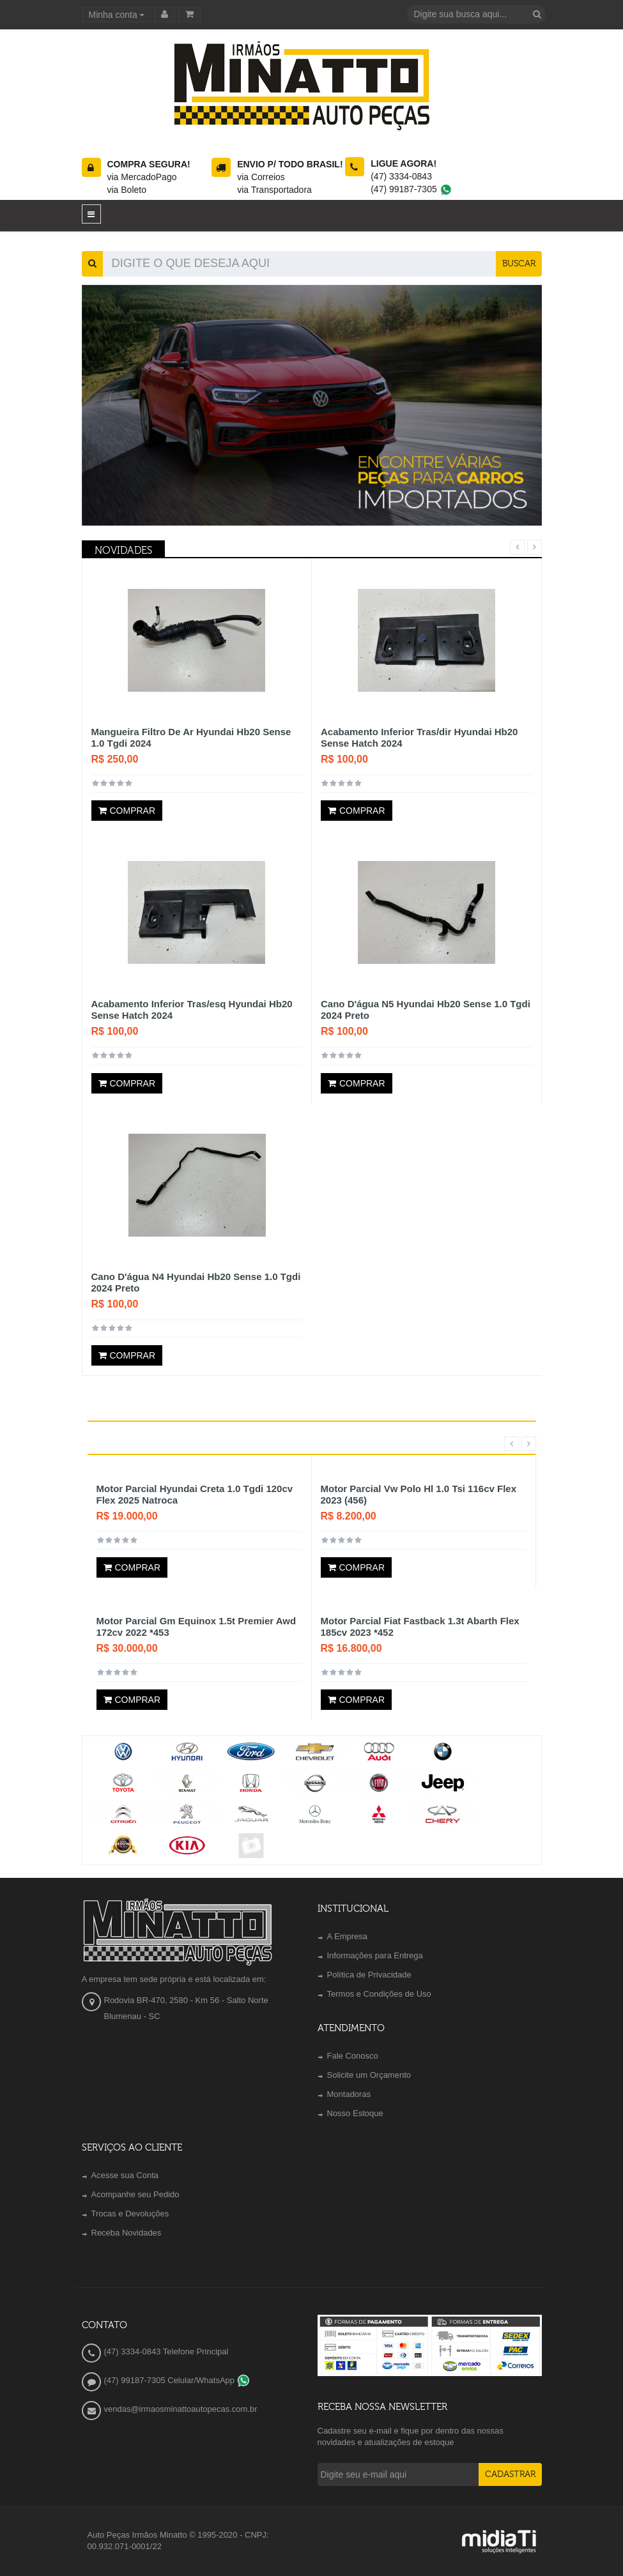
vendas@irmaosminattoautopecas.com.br (181, 2409)
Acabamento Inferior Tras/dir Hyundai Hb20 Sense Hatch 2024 (419, 737)
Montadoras (349, 2094)
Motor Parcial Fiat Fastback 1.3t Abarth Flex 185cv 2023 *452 (420, 1626)
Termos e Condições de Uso (379, 1994)
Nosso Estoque (355, 2113)
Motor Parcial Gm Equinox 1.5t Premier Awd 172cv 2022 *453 (196, 1626)
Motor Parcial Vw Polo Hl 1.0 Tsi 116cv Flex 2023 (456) (419, 1494)
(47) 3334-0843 (401, 176)
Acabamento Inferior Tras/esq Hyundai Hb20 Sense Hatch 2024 (192, 1009)
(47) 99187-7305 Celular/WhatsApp (177, 2380)
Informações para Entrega (375, 1955)
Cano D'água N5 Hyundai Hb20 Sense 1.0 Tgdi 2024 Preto (425, 1009)
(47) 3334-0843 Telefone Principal (166, 2351)
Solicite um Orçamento (369, 2075)
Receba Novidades (126, 2232)
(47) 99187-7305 (411, 189)
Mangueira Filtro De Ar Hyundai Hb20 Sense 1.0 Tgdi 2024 (191, 737)
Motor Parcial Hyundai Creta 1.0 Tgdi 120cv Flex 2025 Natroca (194, 1494)
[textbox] (468, 14)
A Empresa (347, 1936)
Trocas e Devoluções (130, 2213)
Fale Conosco (352, 2056)
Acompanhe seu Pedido (135, 2194)
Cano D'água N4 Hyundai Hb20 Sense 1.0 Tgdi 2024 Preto (196, 1282)
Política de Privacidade (369, 1974)
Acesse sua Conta (125, 2175)
